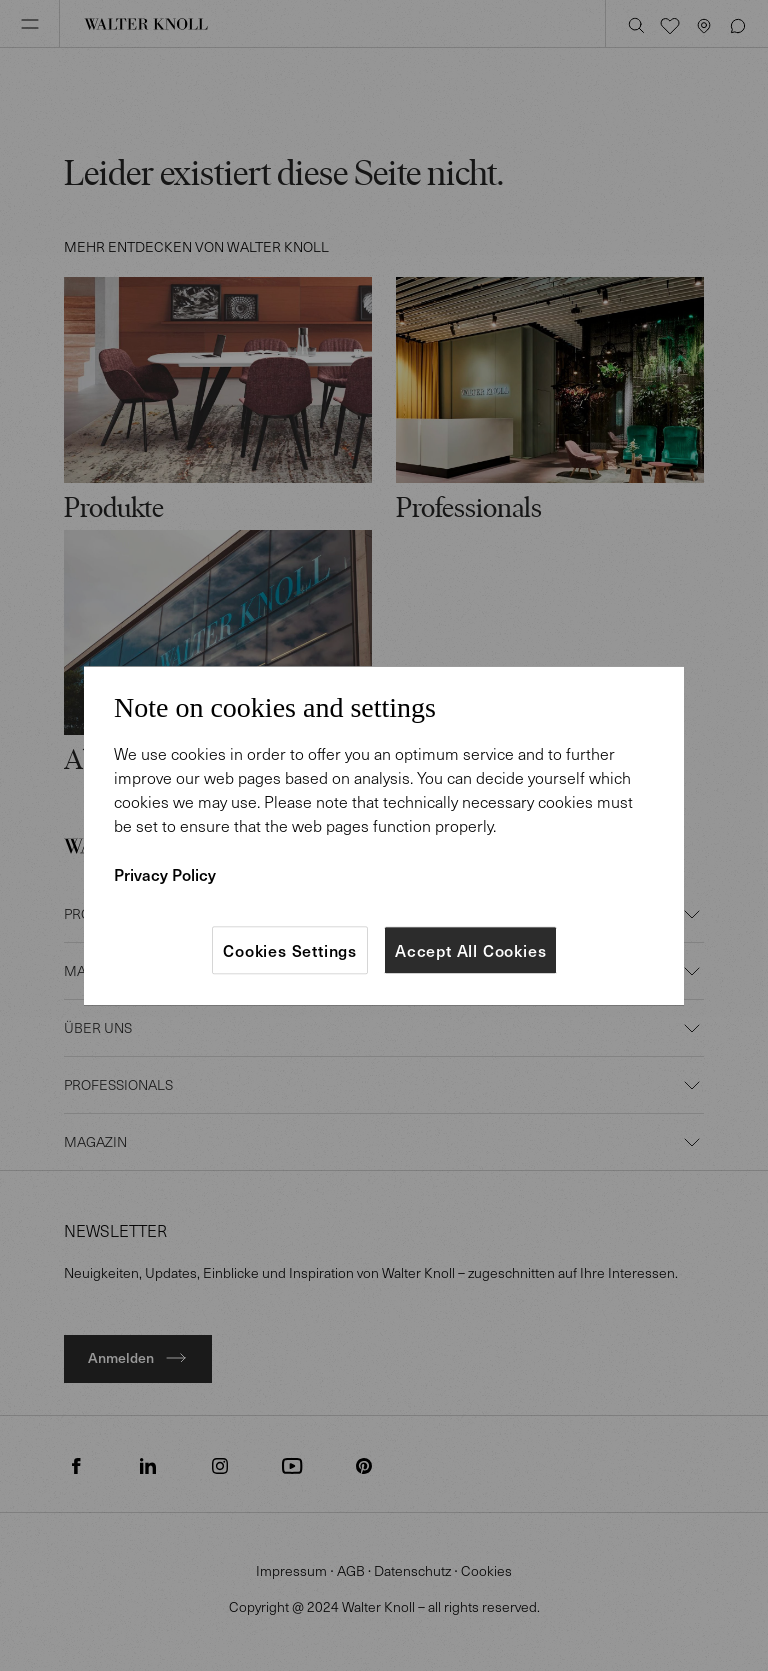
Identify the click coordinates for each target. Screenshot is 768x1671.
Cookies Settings (290, 950)
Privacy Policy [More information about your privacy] (165, 874)
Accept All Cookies (470, 950)
